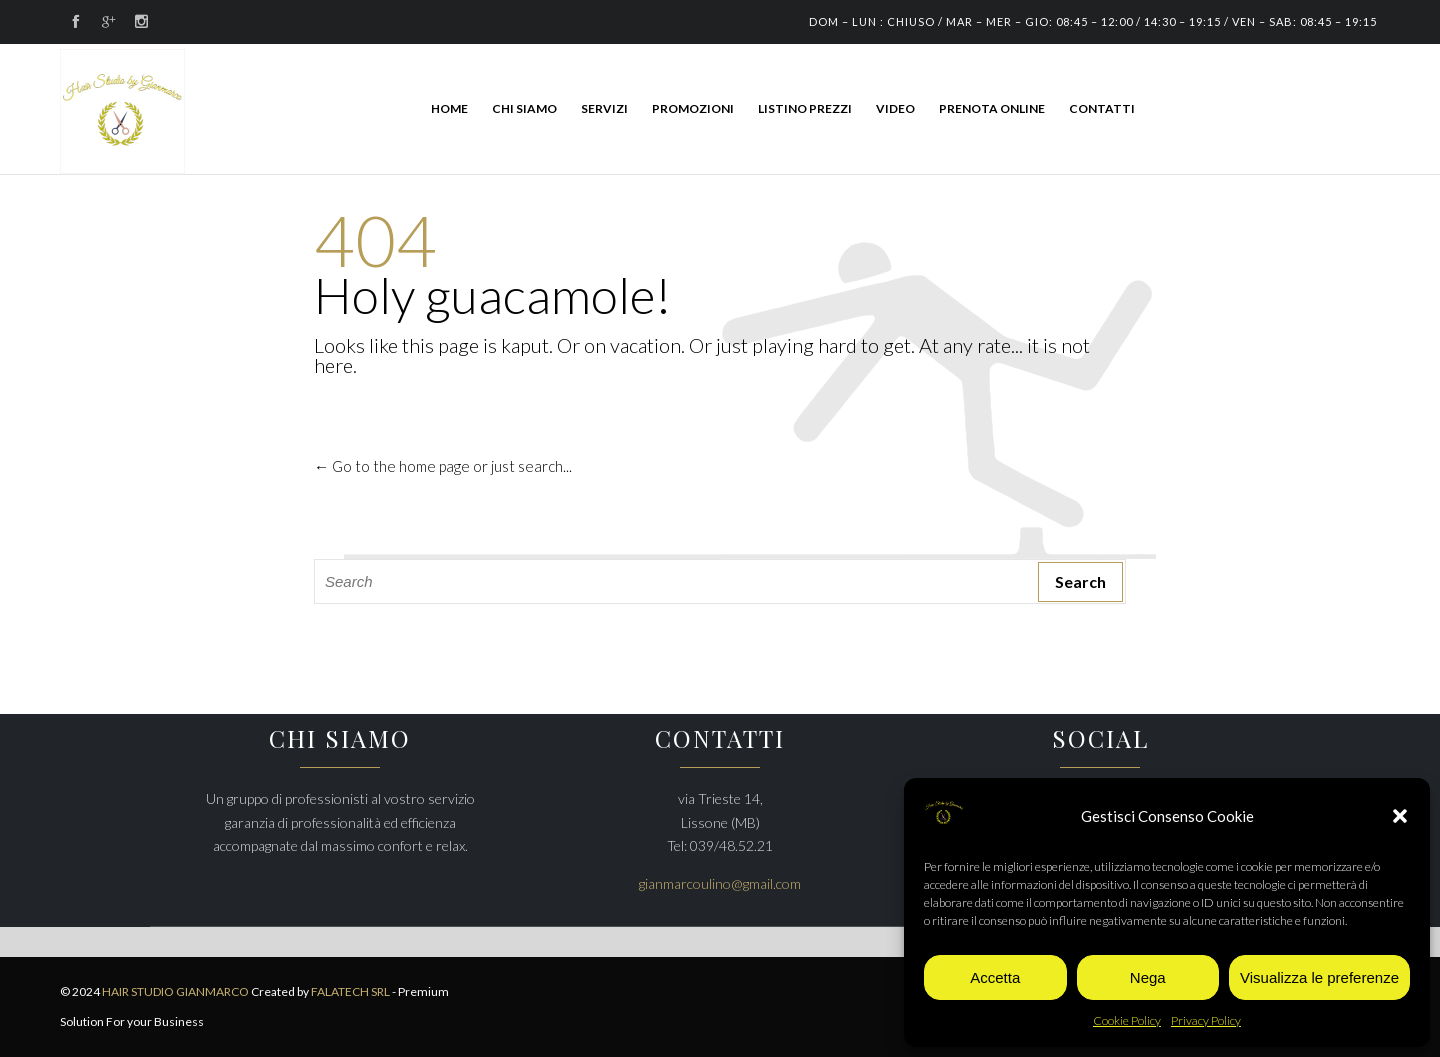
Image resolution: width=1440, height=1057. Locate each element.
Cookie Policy (1127, 1020)
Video (895, 108)
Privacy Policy (1206, 1020)
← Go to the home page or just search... (443, 466)
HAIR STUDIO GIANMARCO (176, 991)
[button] (1400, 816)
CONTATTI (1102, 108)
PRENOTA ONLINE (992, 108)
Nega (1148, 977)
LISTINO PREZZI (805, 108)
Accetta (995, 977)
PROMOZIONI (693, 108)
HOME (449, 108)
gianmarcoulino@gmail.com (720, 883)
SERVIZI (604, 108)
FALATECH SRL (350, 991)
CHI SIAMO (524, 108)
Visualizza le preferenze (1319, 977)
